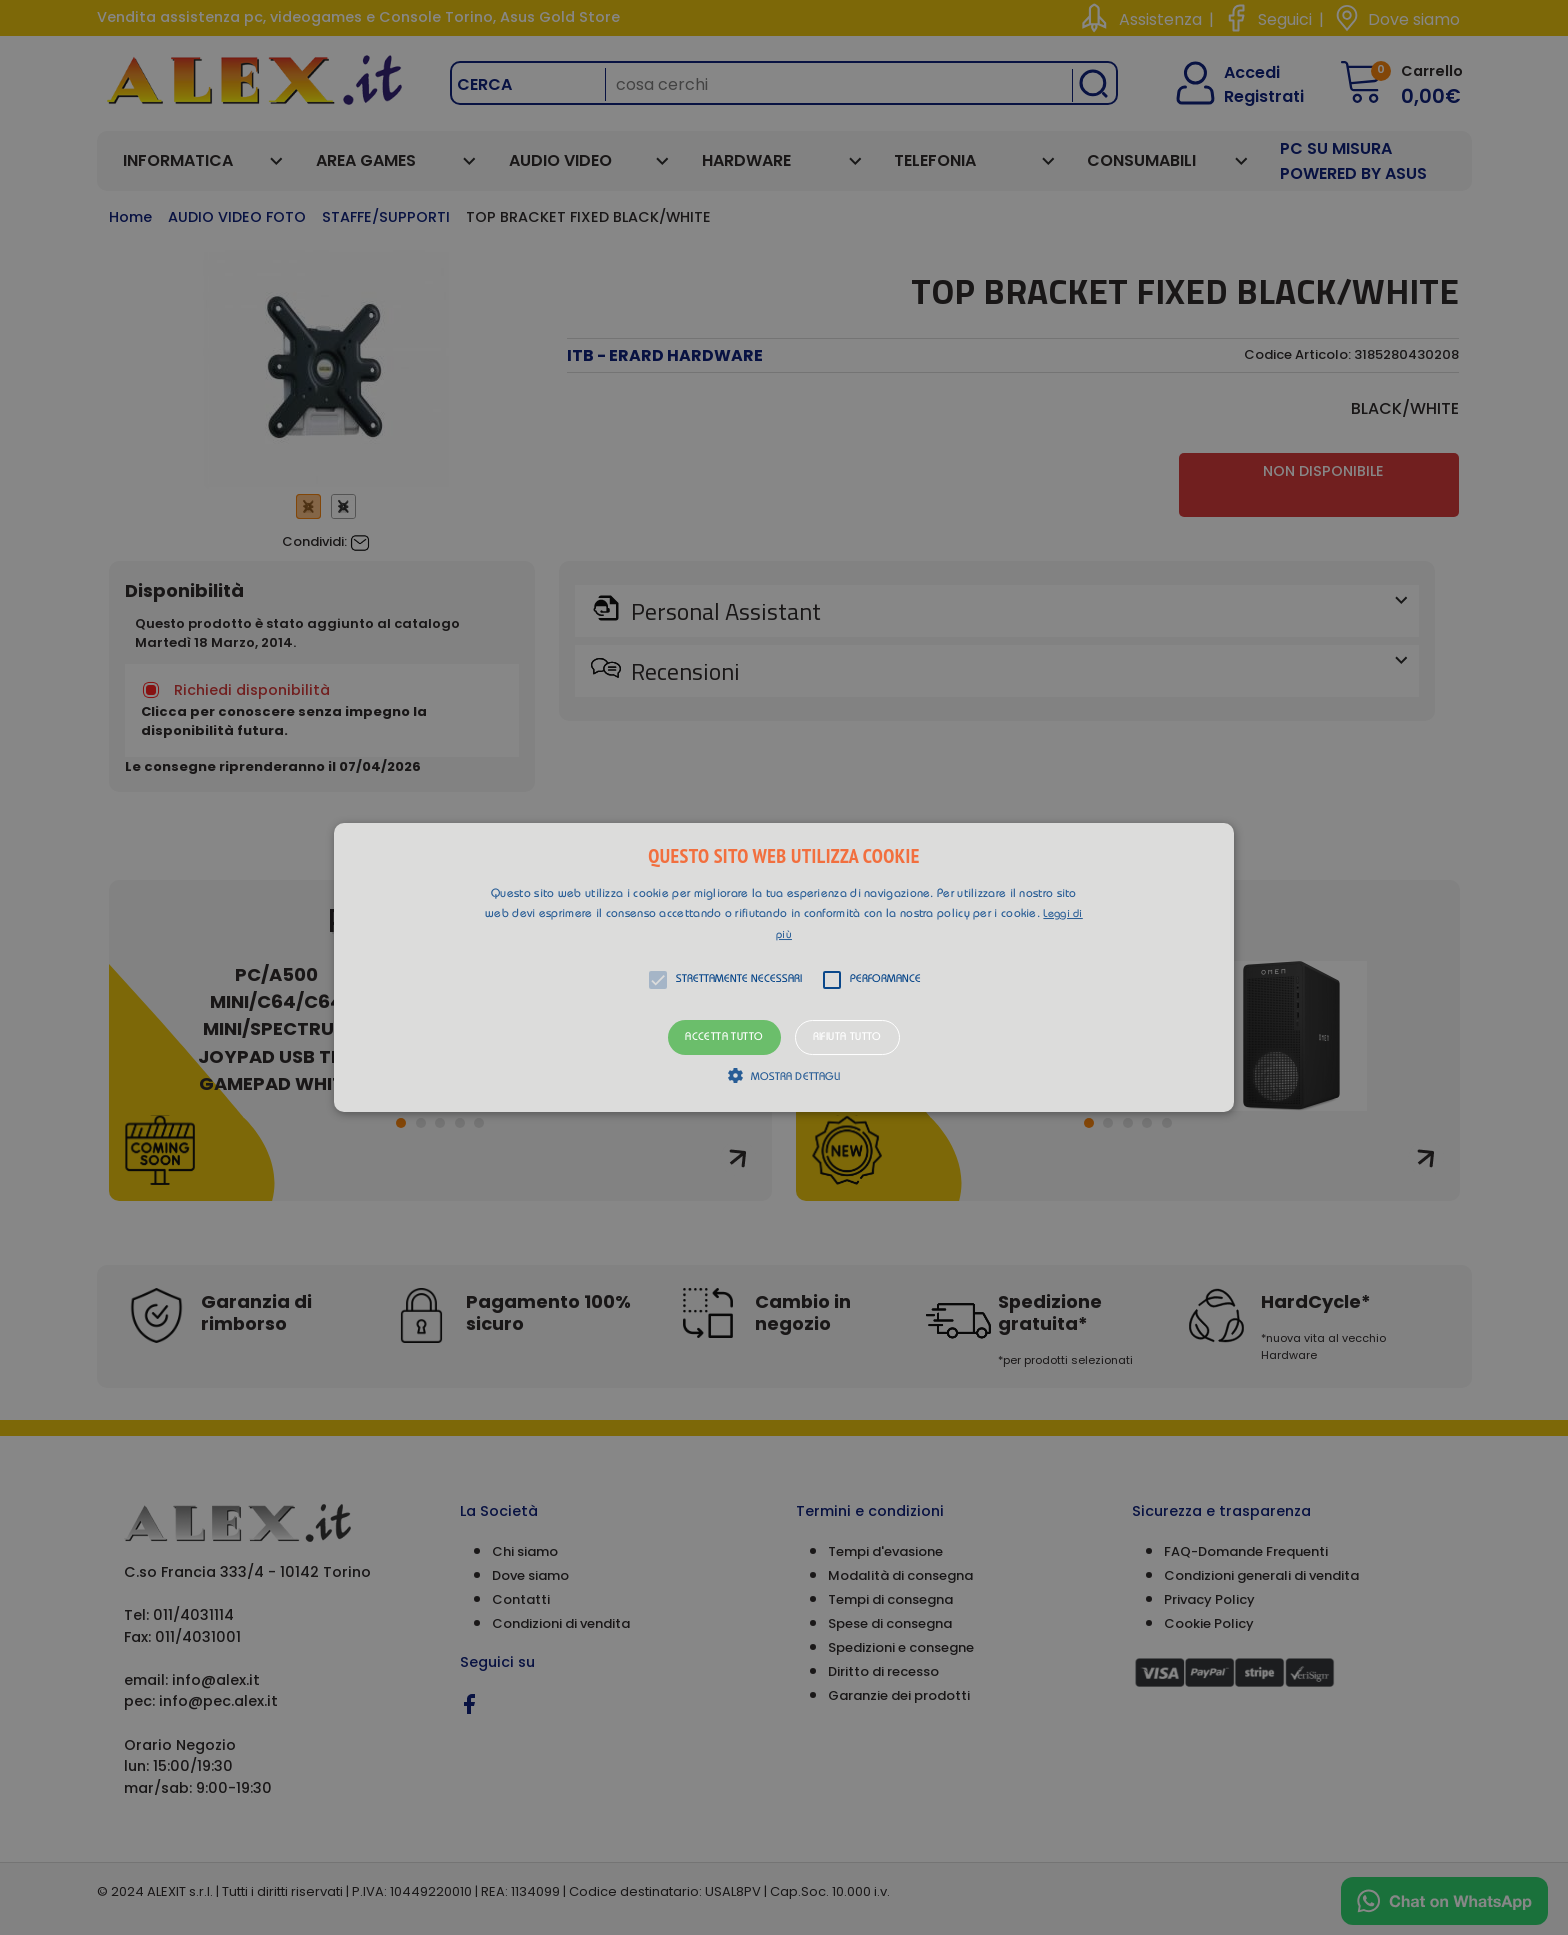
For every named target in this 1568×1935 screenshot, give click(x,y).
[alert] (784, 967)
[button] (784, 968)
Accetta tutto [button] (724, 1037)
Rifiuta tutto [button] (847, 1037)
